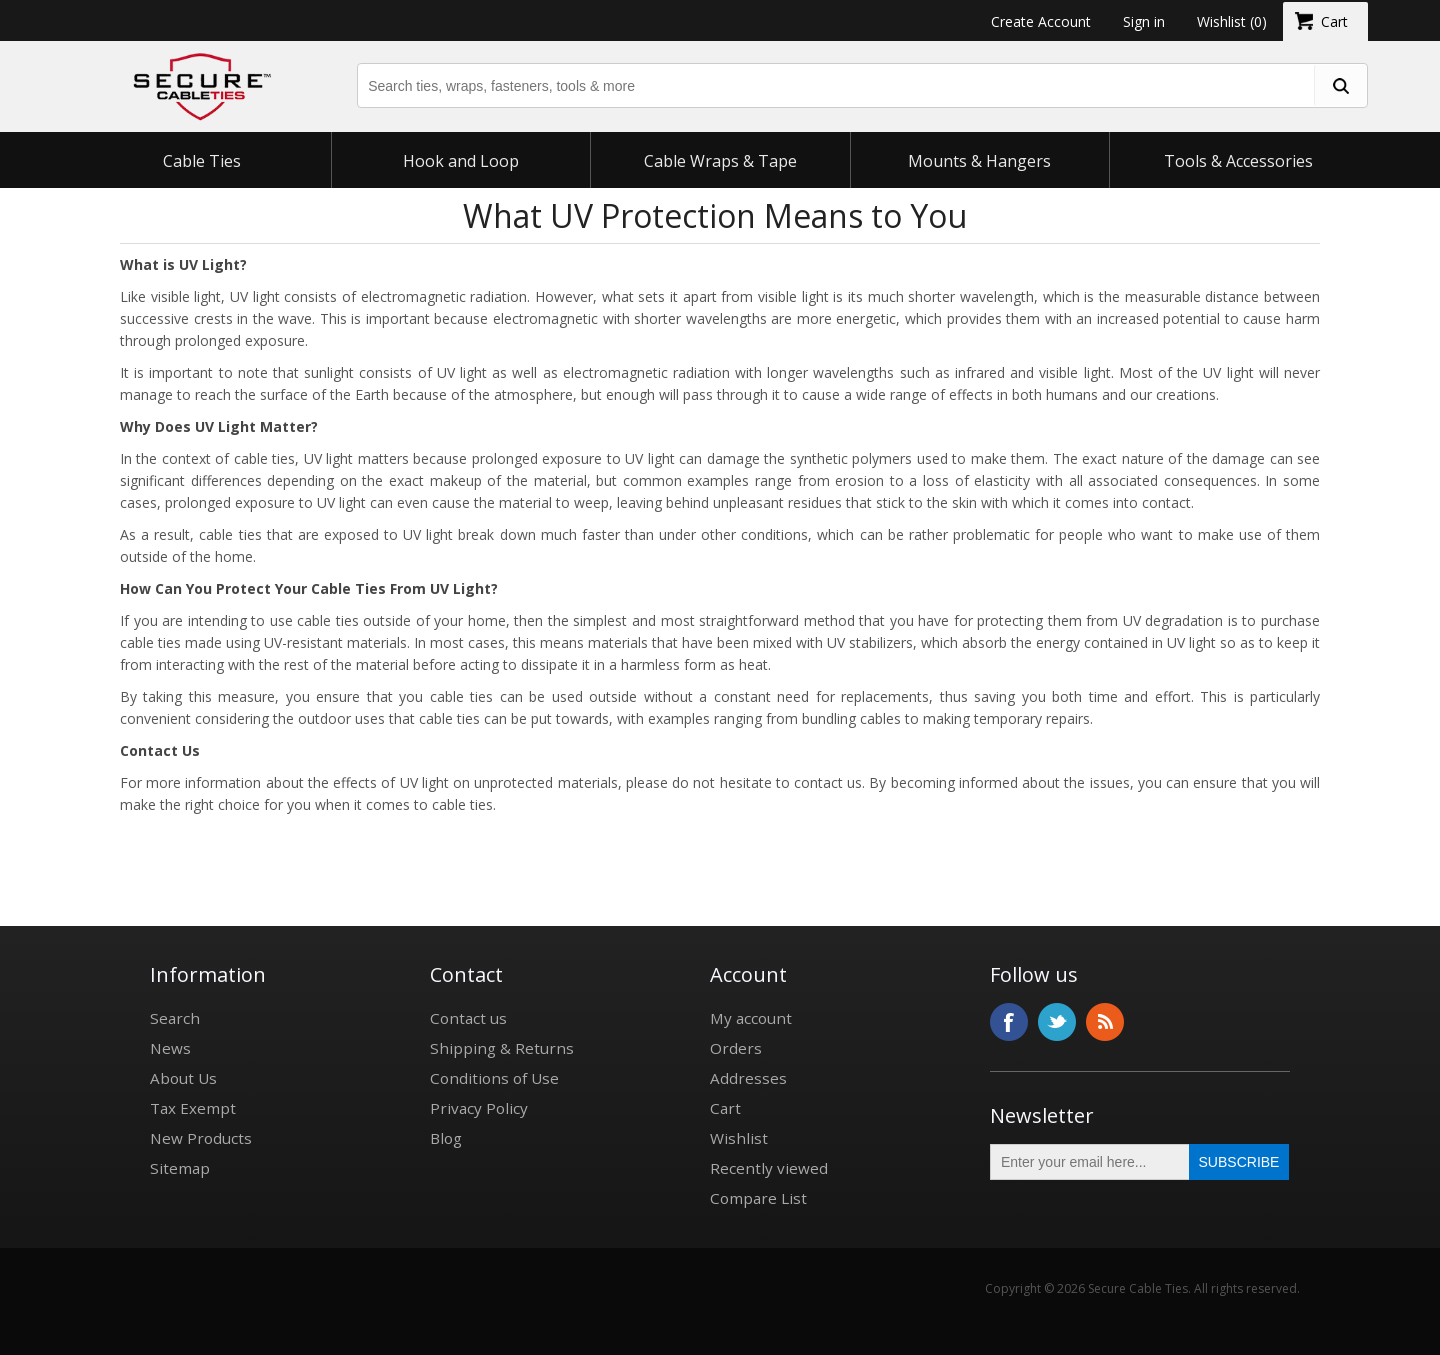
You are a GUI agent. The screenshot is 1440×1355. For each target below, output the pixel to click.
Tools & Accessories (1238, 161)
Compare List (758, 1198)
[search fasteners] (1340, 85)
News (170, 1048)
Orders (736, 1048)
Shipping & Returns (502, 1048)
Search (175, 1018)
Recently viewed (769, 1168)
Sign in (1144, 21)
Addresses (748, 1078)
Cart (725, 1108)
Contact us (468, 1018)
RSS (1105, 1022)
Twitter (1057, 1022)
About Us (183, 1078)
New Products (201, 1138)
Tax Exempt (193, 1108)
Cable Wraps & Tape (720, 161)
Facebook (1009, 1022)
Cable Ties (202, 161)
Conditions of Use (494, 1078)
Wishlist (739, 1138)
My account (751, 1018)
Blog (446, 1138)
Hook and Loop (461, 161)
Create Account (1041, 21)
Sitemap (180, 1168)
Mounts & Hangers (979, 161)
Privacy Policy (479, 1108)
